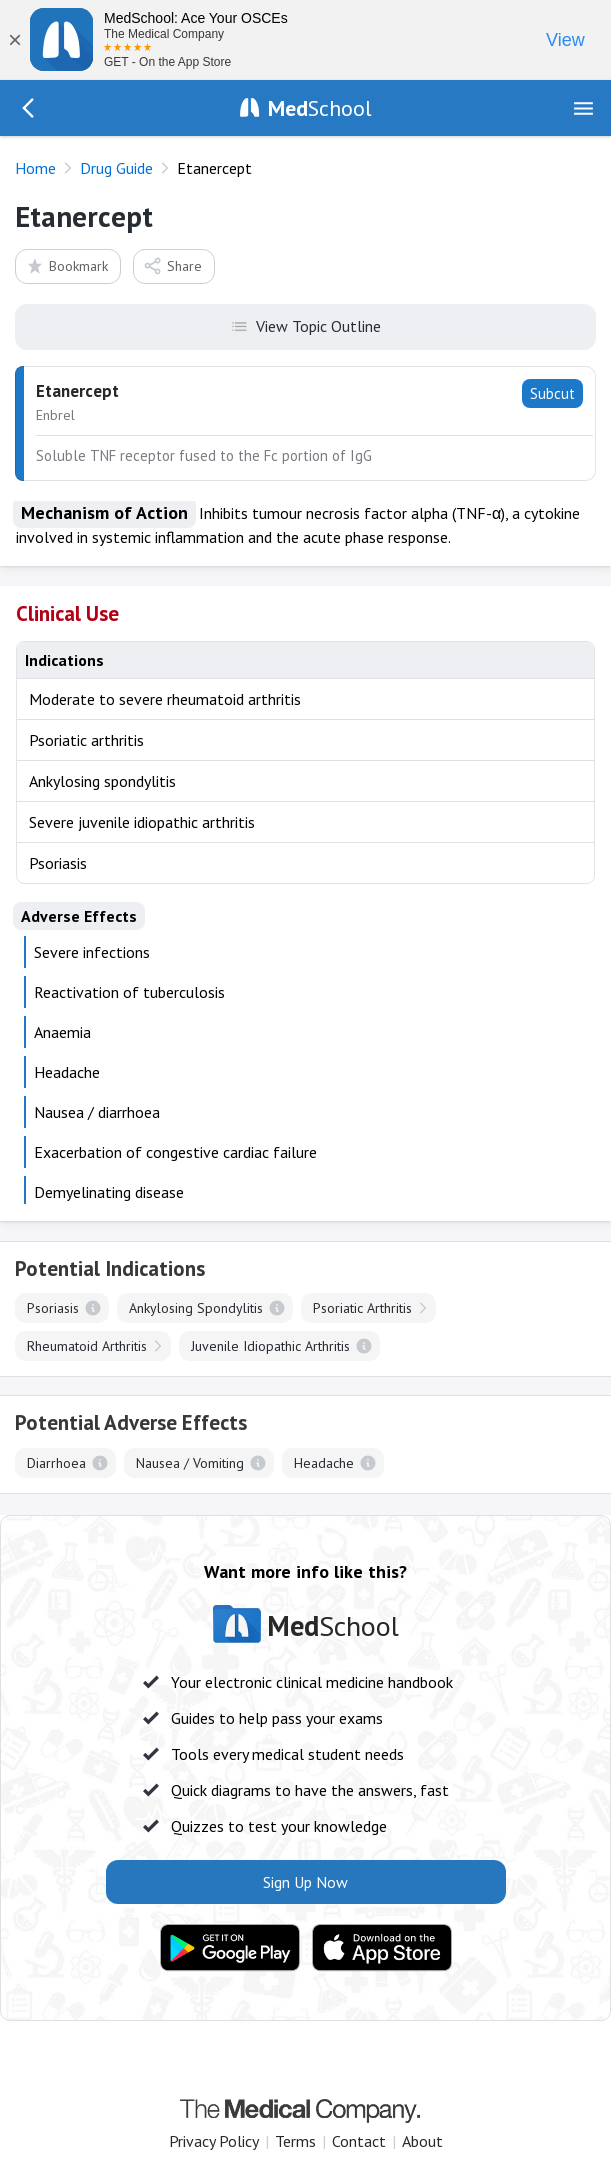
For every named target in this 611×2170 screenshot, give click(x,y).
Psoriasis (53, 1308)
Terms (295, 2141)
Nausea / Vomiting (190, 1463)
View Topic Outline (305, 325)
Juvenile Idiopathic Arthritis (270, 1346)
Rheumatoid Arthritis (87, 1346)
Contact (359, 2141)
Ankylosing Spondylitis (196, 1308)
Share (172, 265)
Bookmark (66, 265)
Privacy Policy (214, 2141)
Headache (324, 1463)
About (422, 2141)
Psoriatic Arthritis (362, 1308)
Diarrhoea (56, 1463)
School (320, 108)
